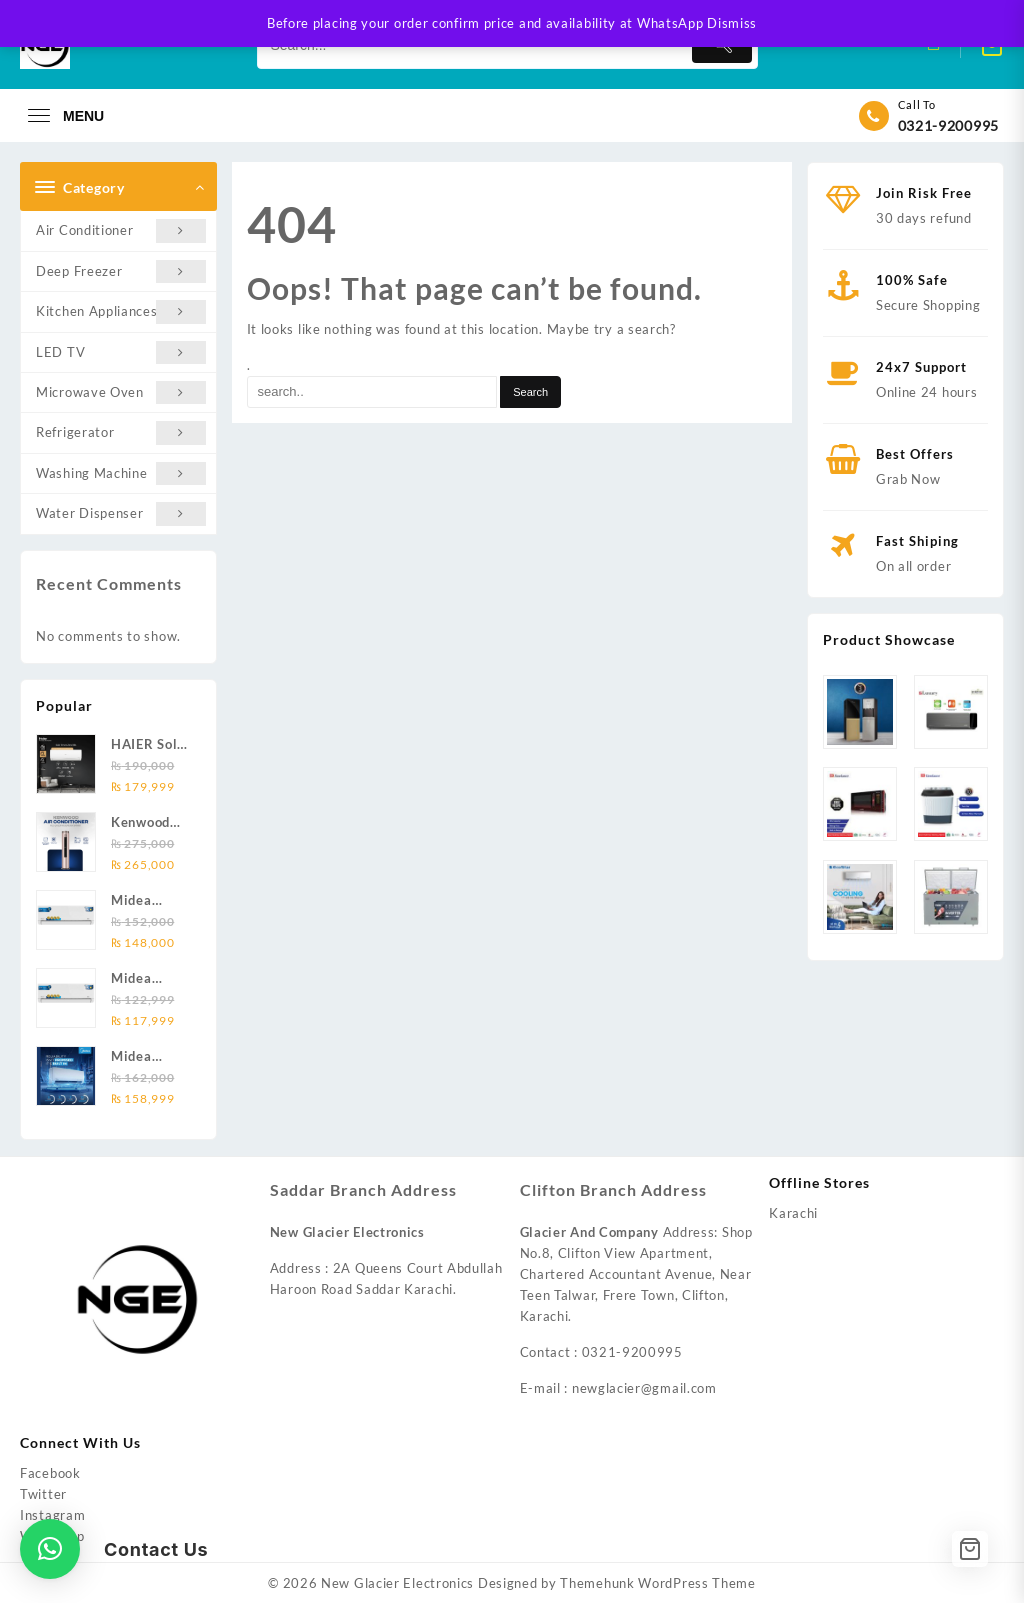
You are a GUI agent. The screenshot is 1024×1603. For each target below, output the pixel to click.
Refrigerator (121, 432)
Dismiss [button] (732, 23)
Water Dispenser (121, 513)
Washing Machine (121, 473)
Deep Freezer (121, 271)
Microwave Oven (121, 392)
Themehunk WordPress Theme (658, 1583)
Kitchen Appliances (121, 311)
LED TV (121, 352)
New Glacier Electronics (397, 1583)
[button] (50, 1549)
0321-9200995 (948, 125)
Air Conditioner (121, 230)
